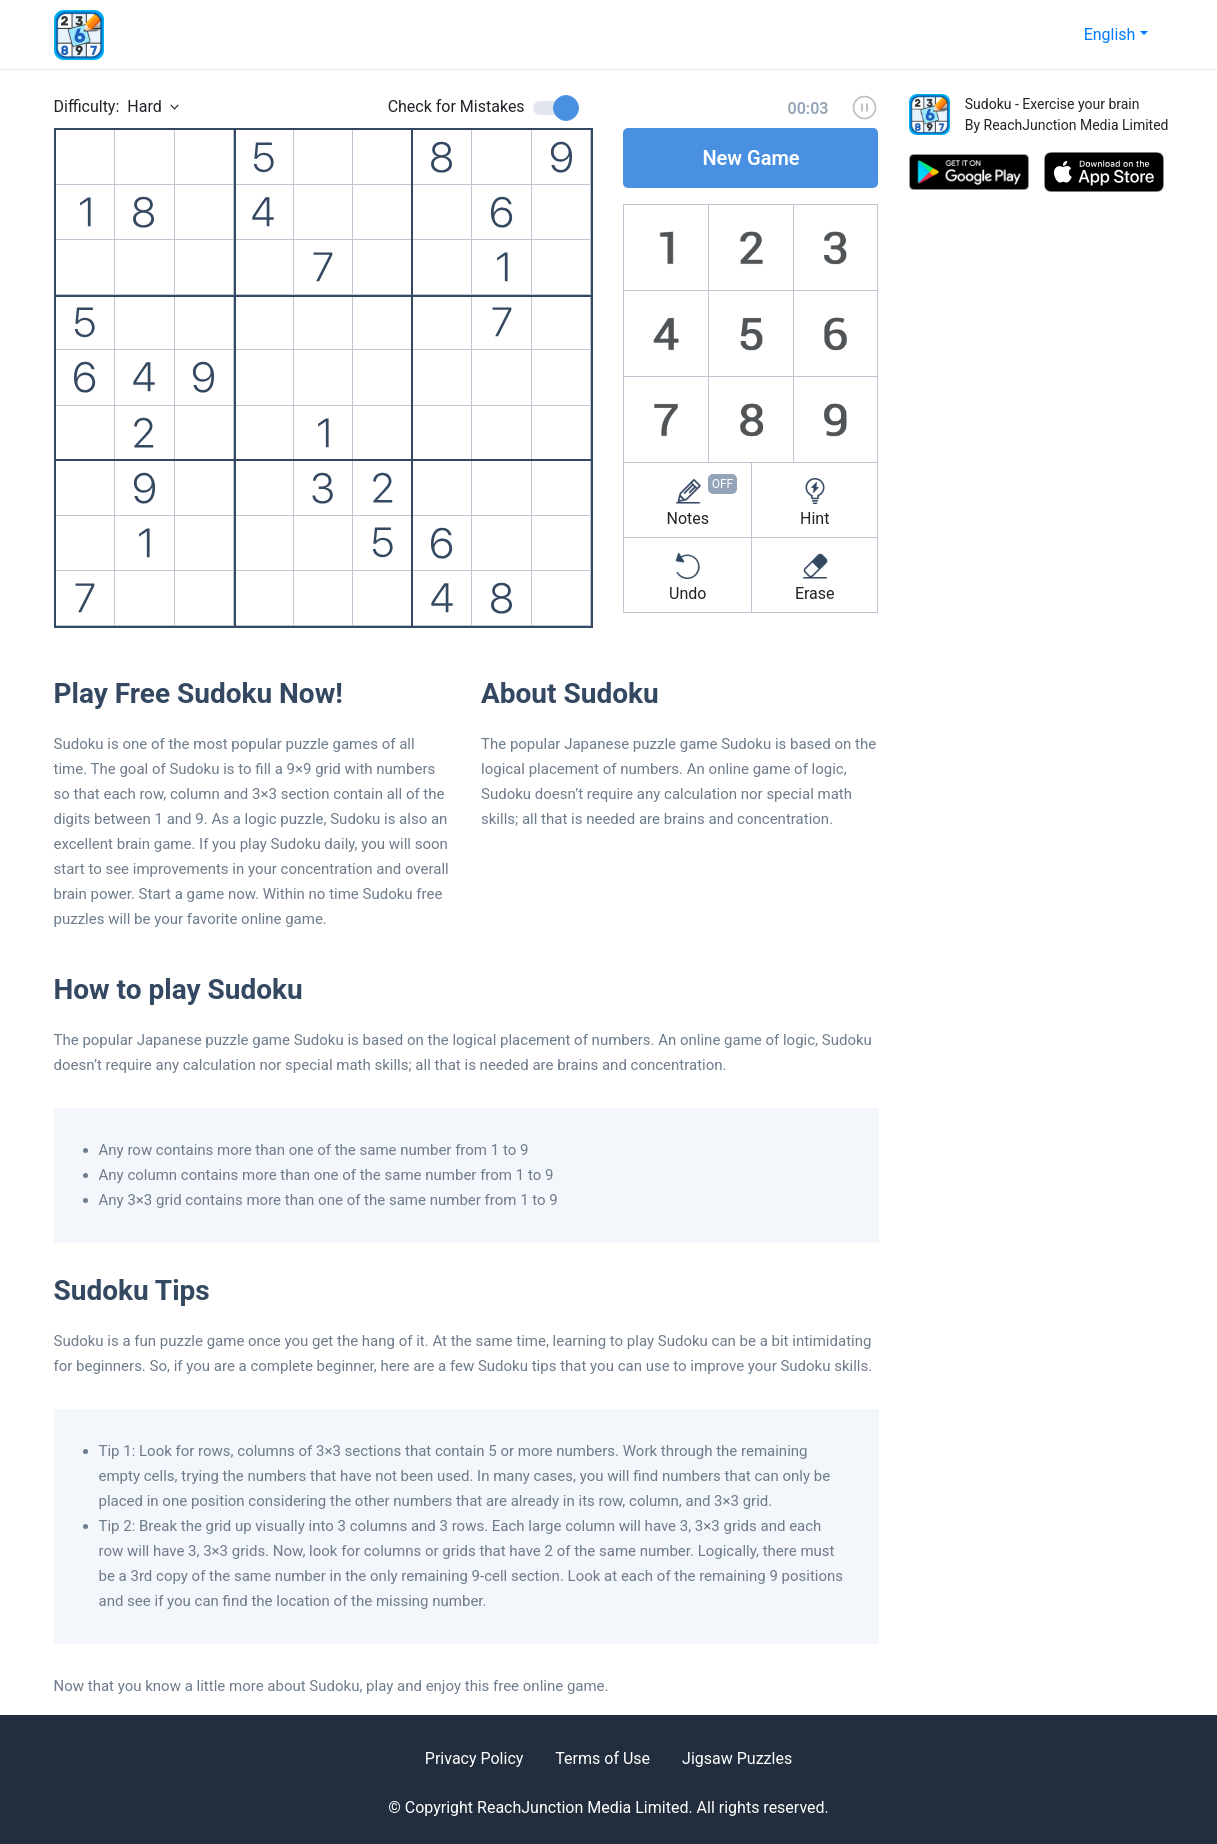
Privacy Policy (474, 1758)
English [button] (1110, 34)
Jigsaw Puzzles (737, 1758)
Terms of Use (602, 1758)
